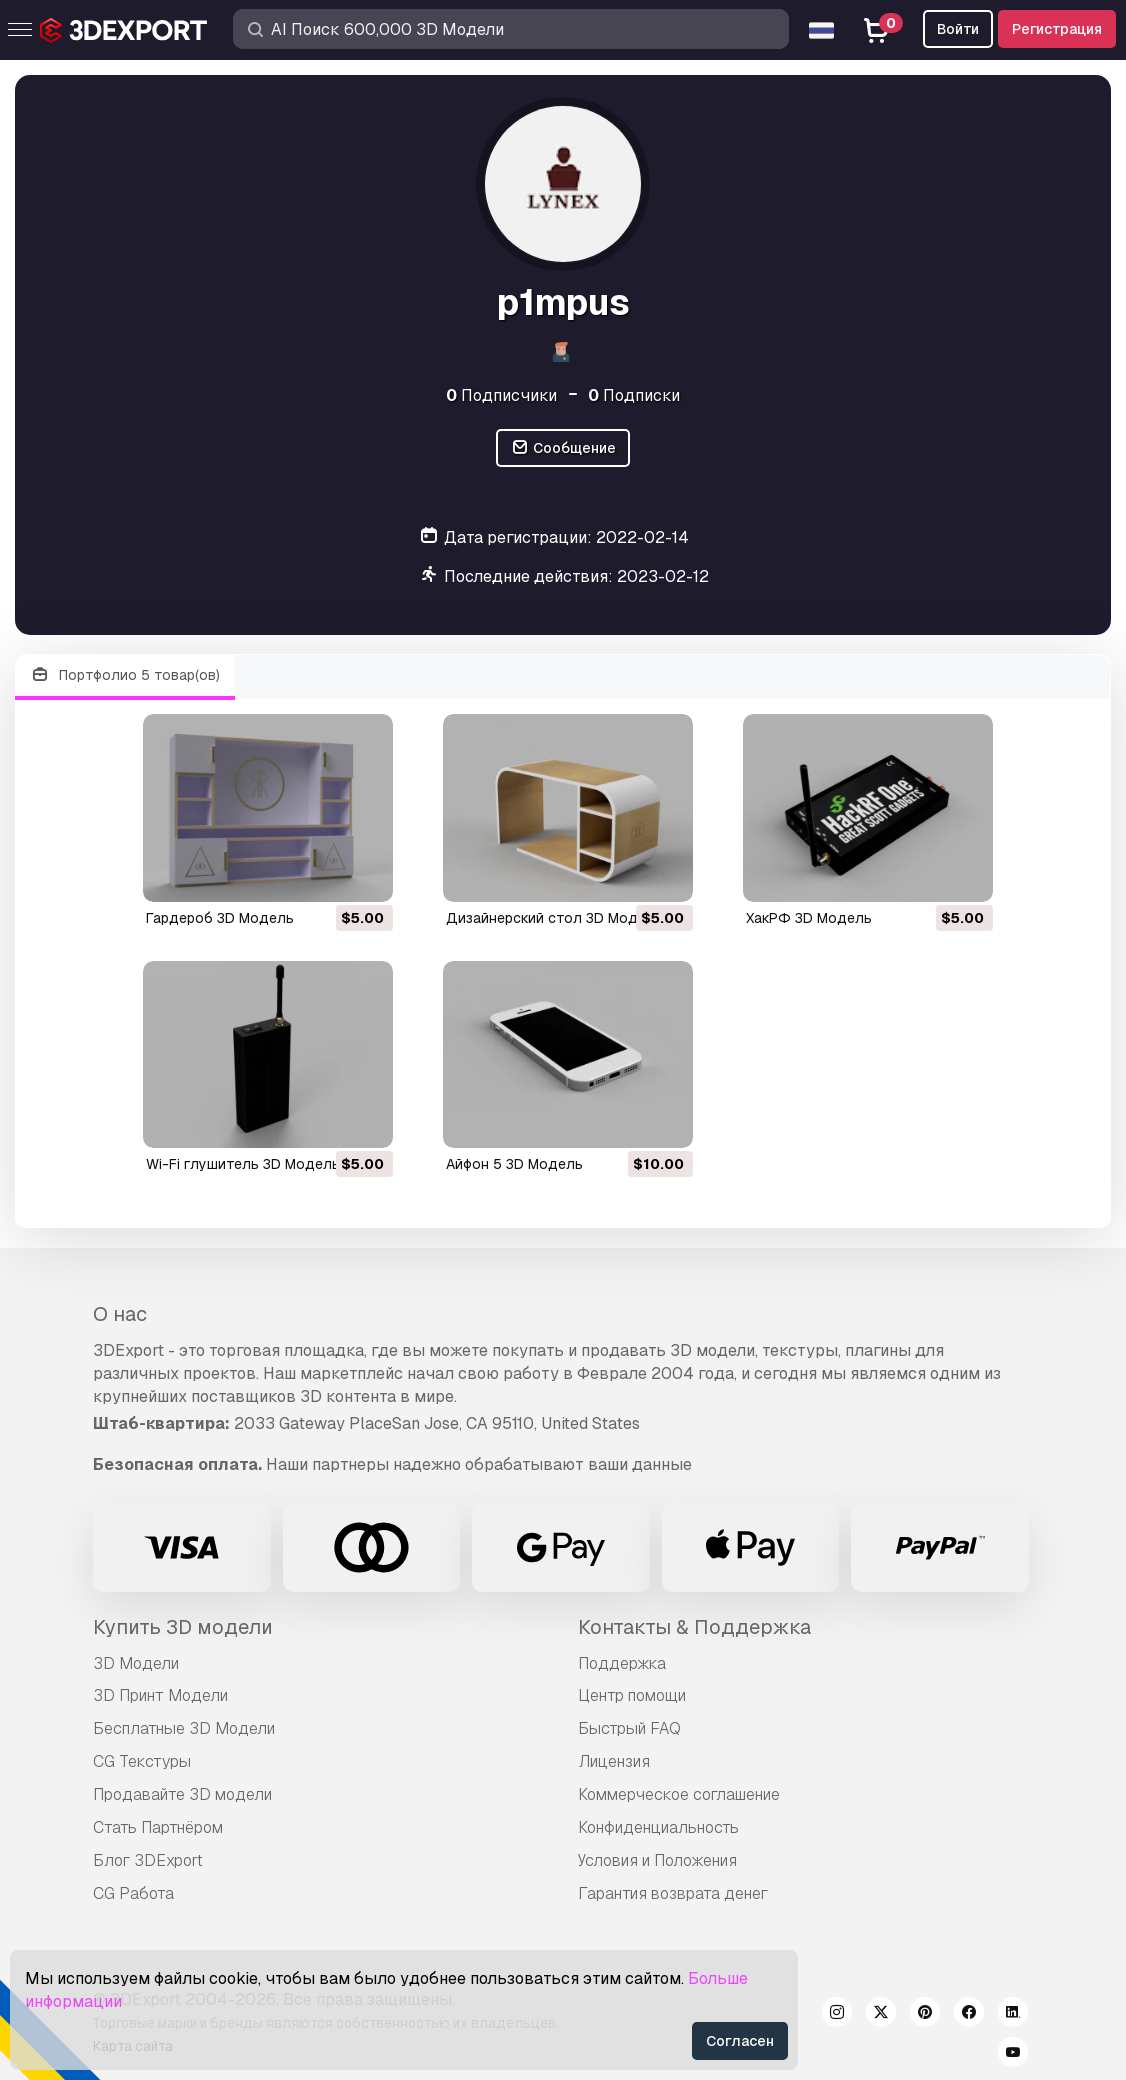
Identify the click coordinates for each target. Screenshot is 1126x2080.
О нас (120, 1314)
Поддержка (622, 1663)
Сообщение (563, 448)
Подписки (634, 395)
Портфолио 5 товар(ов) (125, 675)
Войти (958, 29)
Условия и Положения (657, 1860)
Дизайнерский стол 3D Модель (554, 918)
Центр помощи (632, 1695)
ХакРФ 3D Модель (809, 918)
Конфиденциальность (658, 1827)
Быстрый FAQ (629, 1728)
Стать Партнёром (158, 1827)
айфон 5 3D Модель (514, 1164)
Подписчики (501, 395)
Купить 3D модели (183, 1627)
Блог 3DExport (148, 1860)
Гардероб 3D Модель (220, 918)
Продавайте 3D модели (182, 1794)
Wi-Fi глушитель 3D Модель (243, 1164)
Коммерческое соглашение (679, 1794)
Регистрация (1057, 29)
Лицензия (614, 1761)
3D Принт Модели (160, 1695)
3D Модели (136, 1663)
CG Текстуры (142, 1761)
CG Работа (133, 1893)
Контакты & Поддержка (694, 1627)
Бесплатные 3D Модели (184, 1728)
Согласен (740, 2041)
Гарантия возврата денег (673, 1893)
